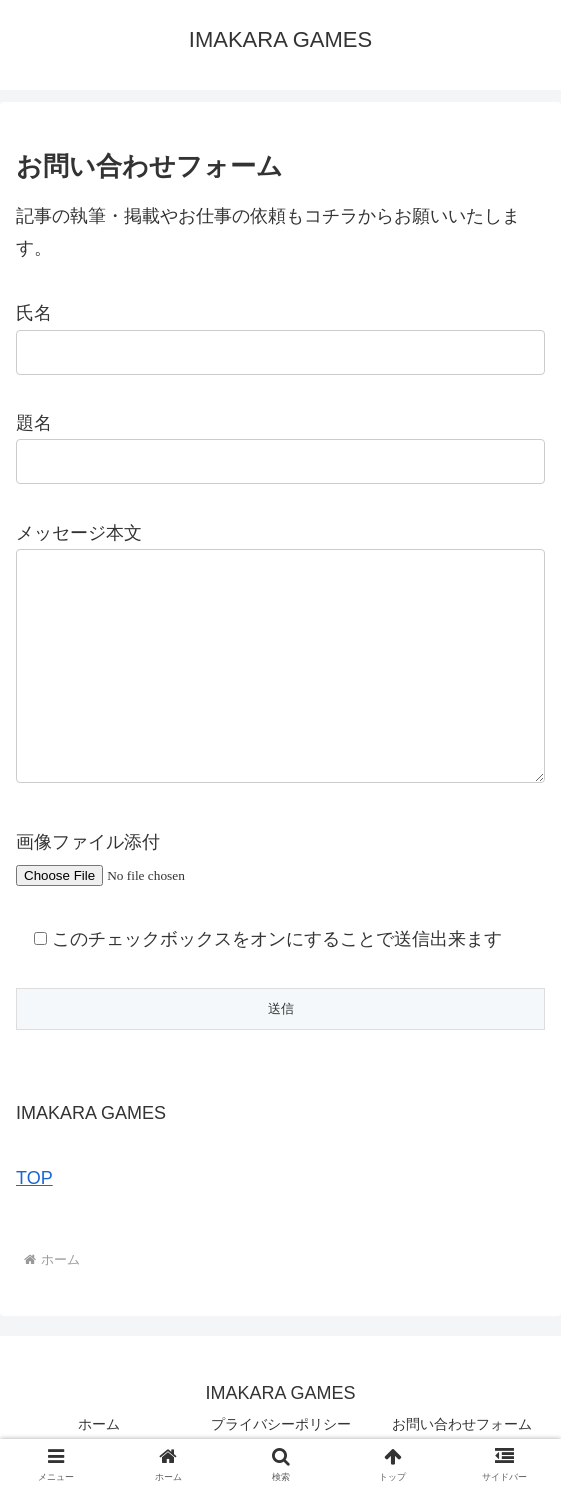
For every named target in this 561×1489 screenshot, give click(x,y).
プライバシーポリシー (281, 1424)
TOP (34, 1178)
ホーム (99, 1424)
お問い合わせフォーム (462, 1424)
